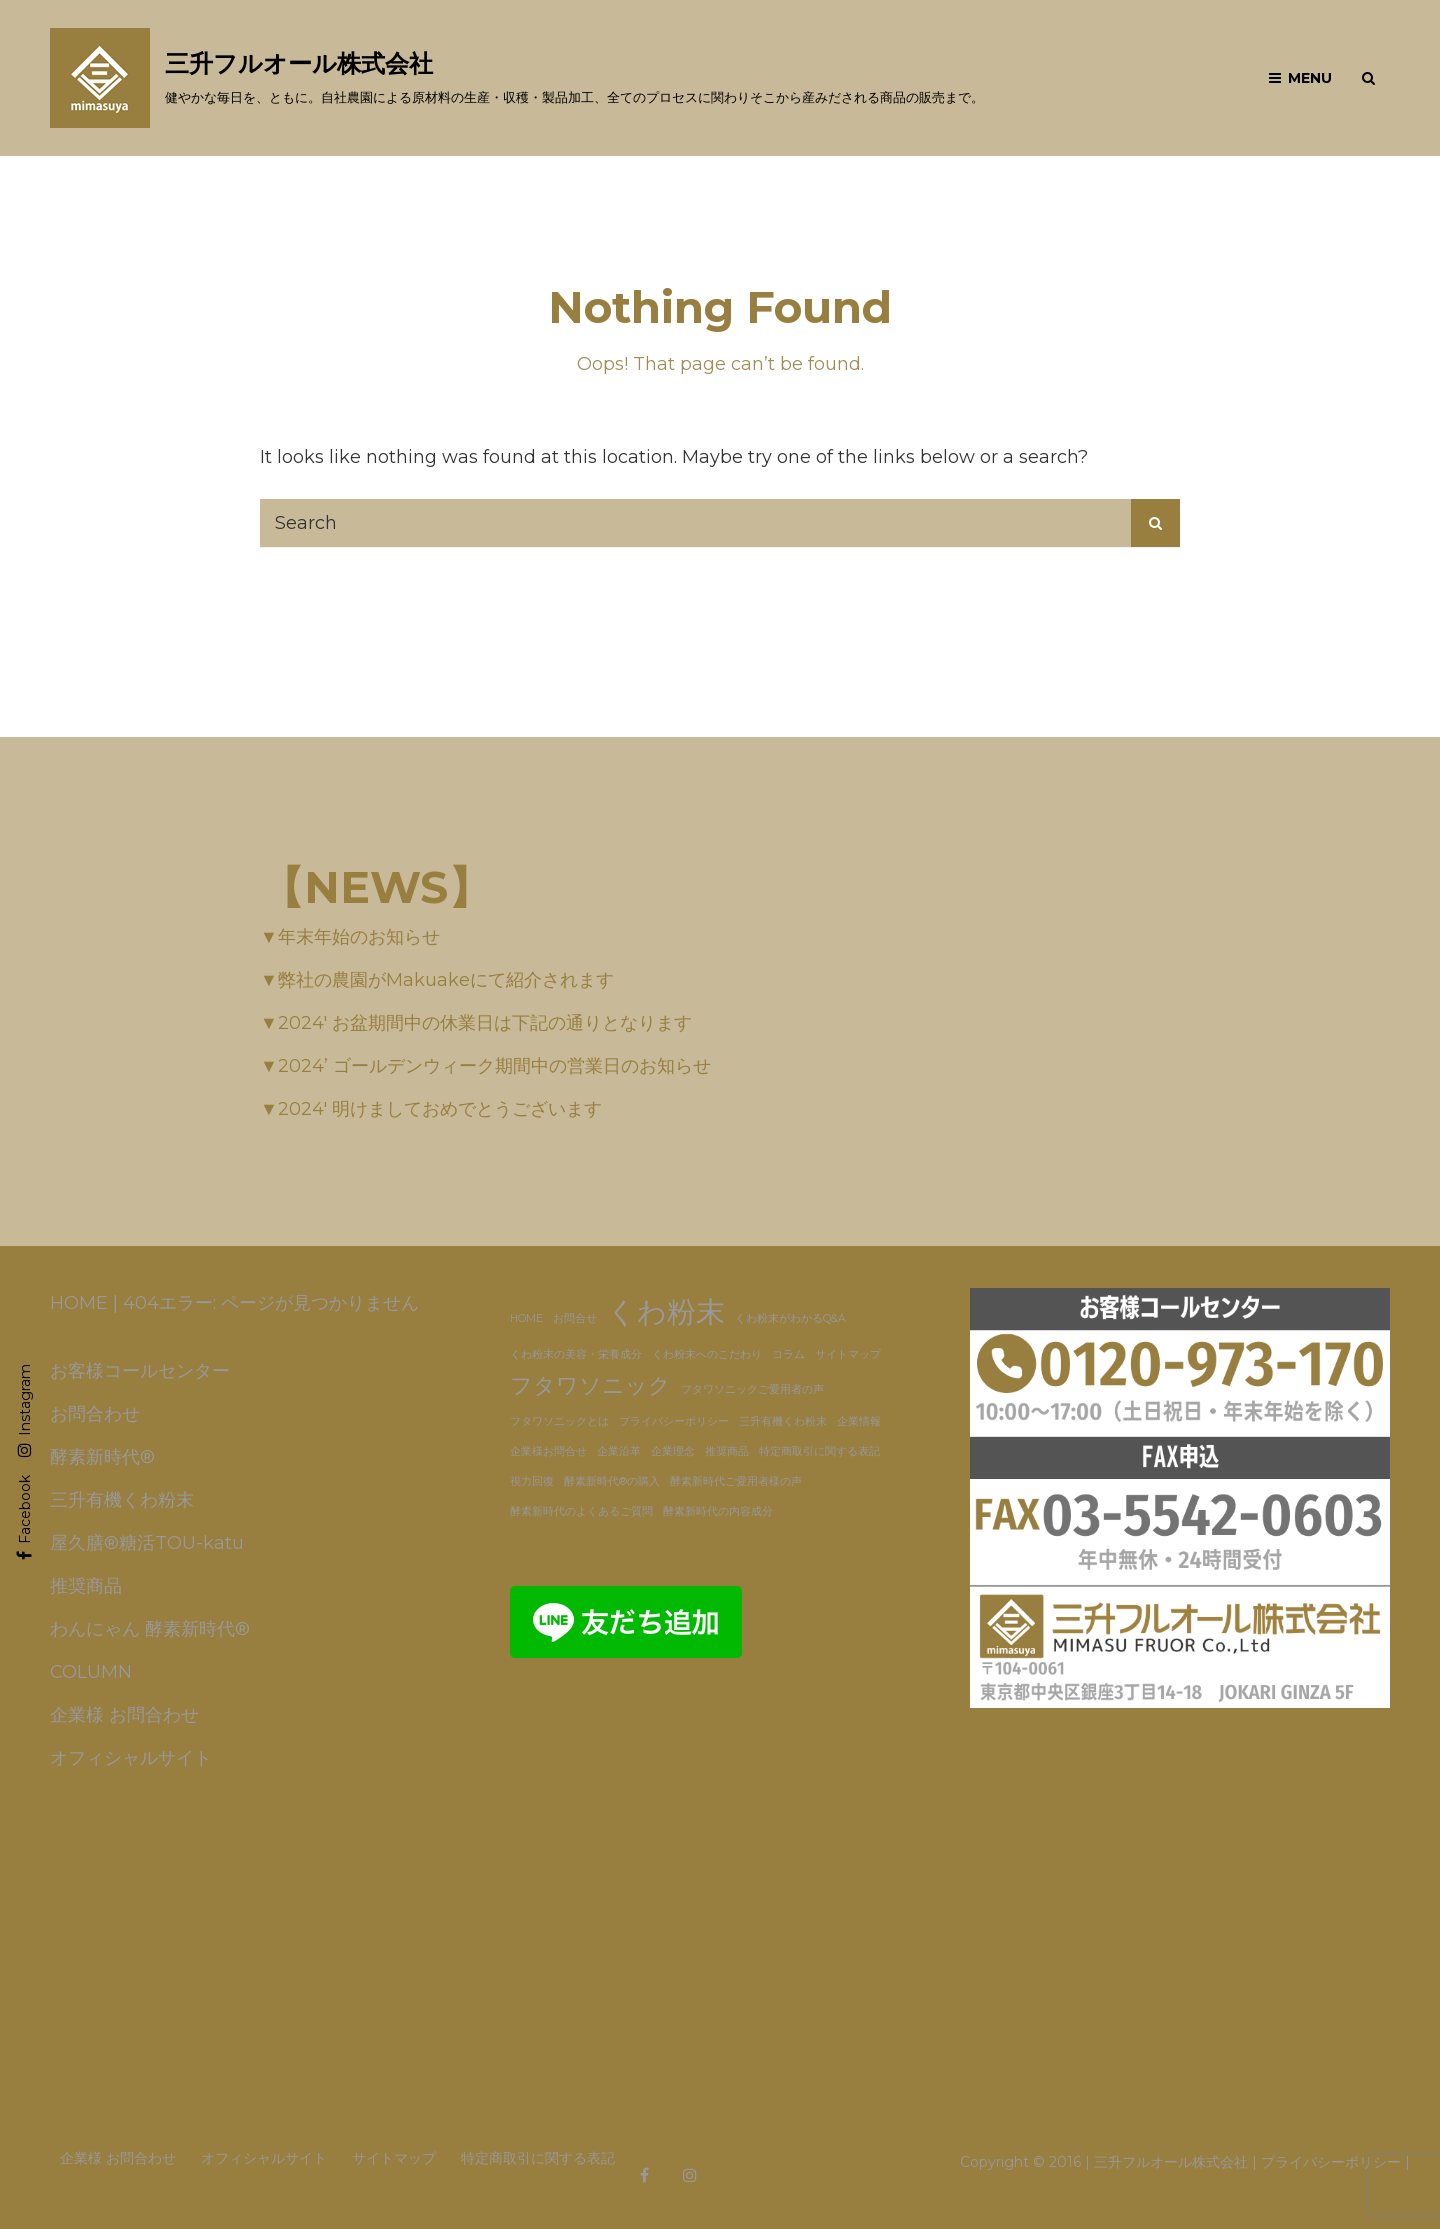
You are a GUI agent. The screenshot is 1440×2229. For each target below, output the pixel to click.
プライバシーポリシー (1331, 2162)
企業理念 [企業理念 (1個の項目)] (673, 1451)
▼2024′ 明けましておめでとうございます (431, 1109)
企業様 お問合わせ (124, 1715)
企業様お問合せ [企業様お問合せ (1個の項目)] (548, 1451)
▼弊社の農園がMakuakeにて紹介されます (437, 980)
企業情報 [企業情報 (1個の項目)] (859, 1421)
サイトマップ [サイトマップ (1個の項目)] (848, 1354)
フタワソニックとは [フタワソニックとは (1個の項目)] (559, 1421)
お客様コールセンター (140, 1371)
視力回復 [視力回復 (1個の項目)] (532, 1481)
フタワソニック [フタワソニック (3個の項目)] (590, 1385)
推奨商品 (86, 1586)
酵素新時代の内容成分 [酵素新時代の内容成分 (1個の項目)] (718, 1511)
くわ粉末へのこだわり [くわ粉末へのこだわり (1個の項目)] (707, 1354)
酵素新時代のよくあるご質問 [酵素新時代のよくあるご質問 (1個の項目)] (581, 1511)
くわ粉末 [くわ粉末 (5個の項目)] (666, 1311)
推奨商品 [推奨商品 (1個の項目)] (727, 1451)
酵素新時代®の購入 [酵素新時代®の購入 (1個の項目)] (612, 1481)
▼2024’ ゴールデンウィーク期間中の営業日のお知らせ (485, 1066)
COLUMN (91, 1672)
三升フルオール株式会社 (299, 63)
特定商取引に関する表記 (538, 2158)
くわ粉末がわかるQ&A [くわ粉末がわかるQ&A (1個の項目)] (790, 1318)
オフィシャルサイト (131, 1758)
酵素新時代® (102, 1457)
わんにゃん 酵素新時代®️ (150, 1629)
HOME (79, 1303)
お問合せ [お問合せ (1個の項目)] (575, 1318)
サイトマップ (394, 2158)
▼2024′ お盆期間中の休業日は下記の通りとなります (476, 1023)
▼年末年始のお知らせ (350, 937)
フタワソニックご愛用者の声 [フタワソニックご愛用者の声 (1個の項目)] (752, 1389)
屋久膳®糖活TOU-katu (147, 1543)
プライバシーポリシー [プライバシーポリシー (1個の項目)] (674, 1421)
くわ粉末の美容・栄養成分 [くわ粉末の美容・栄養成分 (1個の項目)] (576, 1354)
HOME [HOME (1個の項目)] (526, 1318)
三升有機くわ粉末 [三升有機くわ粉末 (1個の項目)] (783, 1421)
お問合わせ (95, 1414)
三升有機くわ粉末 (122, 1500)
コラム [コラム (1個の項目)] (788, 1354)
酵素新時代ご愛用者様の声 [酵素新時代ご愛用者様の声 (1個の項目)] (736, 1481)
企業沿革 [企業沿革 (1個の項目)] (619, 1451)
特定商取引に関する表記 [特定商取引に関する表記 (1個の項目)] (819, 1451)
